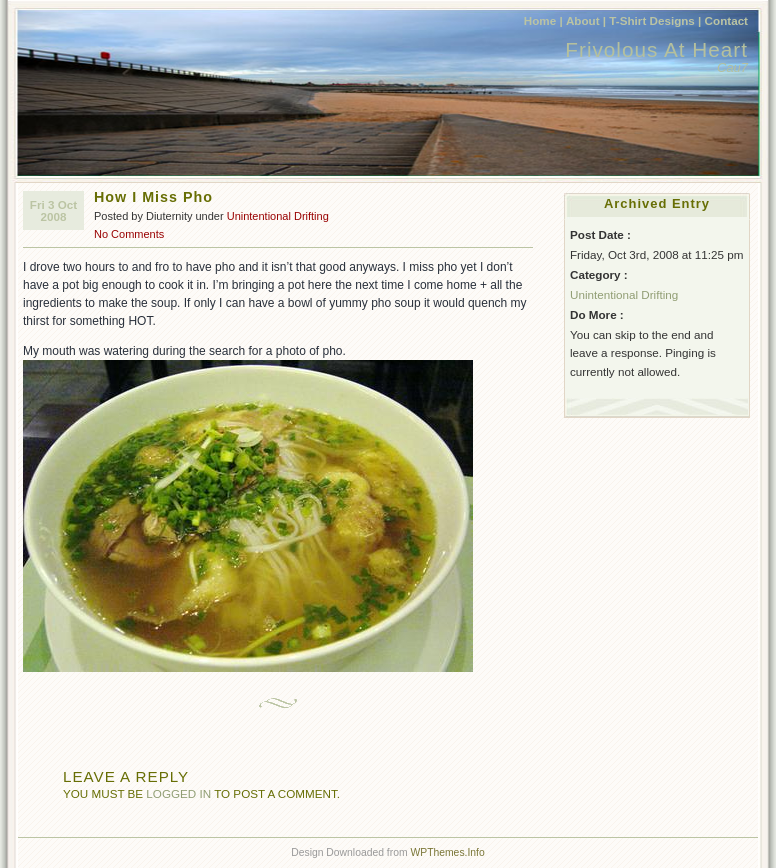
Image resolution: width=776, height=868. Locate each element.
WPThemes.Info (447, 852)
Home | (543, 20)
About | (586, 20)
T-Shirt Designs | (655, 20)
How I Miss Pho (153, 197)
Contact (726, 20)
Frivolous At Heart (656, 49)
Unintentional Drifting (278, 216)
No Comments (129, 234)
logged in (178, 793)
